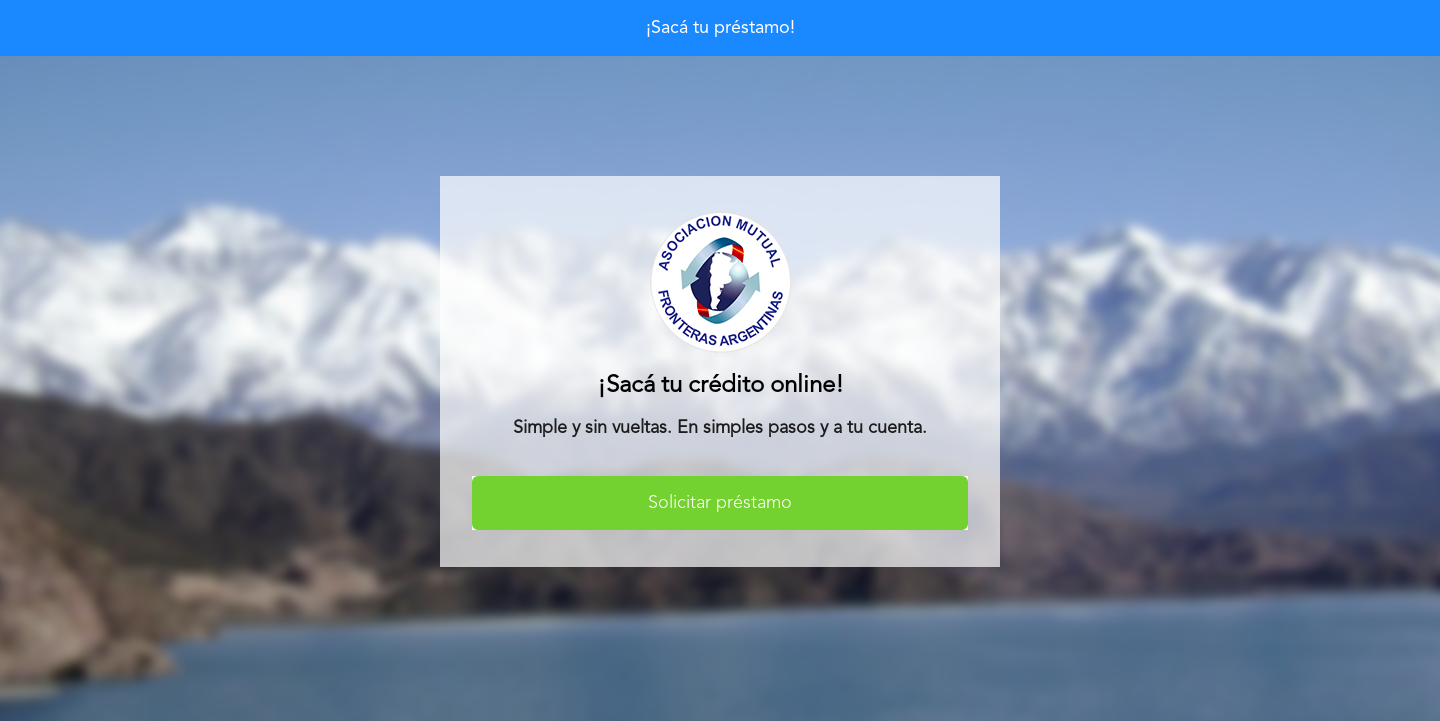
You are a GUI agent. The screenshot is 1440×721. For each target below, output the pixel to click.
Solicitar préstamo (720, 503)
